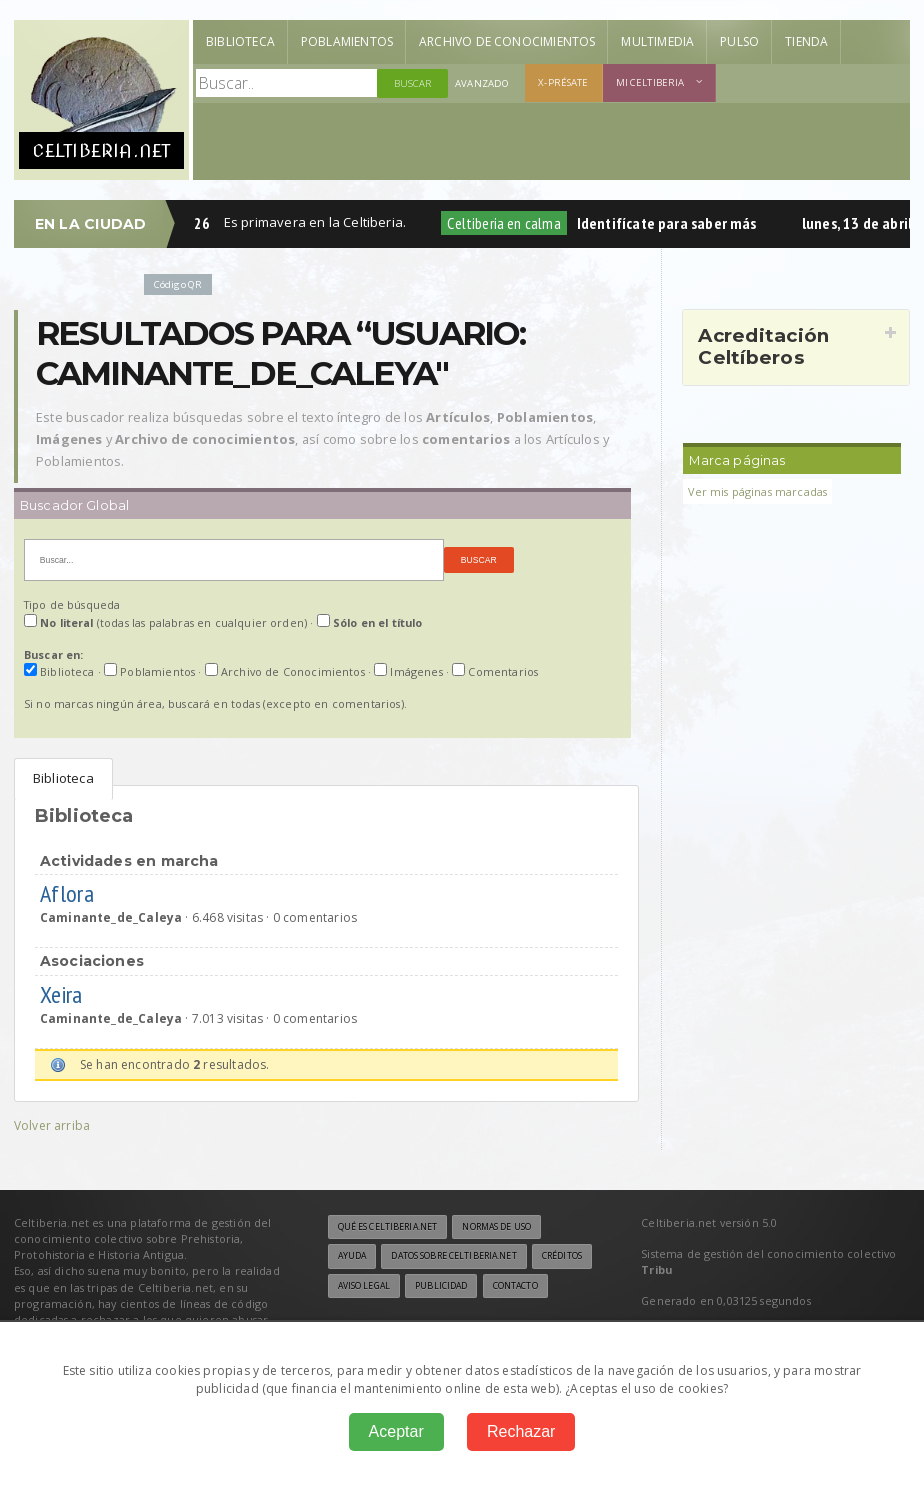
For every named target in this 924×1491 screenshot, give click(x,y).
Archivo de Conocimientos (507, 41)
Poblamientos (347, 41)
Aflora (70, 893)
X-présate (563, 82)
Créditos (562, 1256)
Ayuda (352, 1256)
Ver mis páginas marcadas (757, 491)
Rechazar (521, 1431)
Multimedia (657, 41)
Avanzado (482, 83)
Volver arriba (52, 1125)
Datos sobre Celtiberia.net (453, 1256)
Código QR (178, 284)
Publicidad (441, 1286)
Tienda (806, 41)
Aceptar (396, 1431)
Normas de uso (496, 1227)
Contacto (515, 1286)
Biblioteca (240, 41)
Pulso (739, 41)
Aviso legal (364, 1286)
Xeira (64, 994)
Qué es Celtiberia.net (388, 1227)
